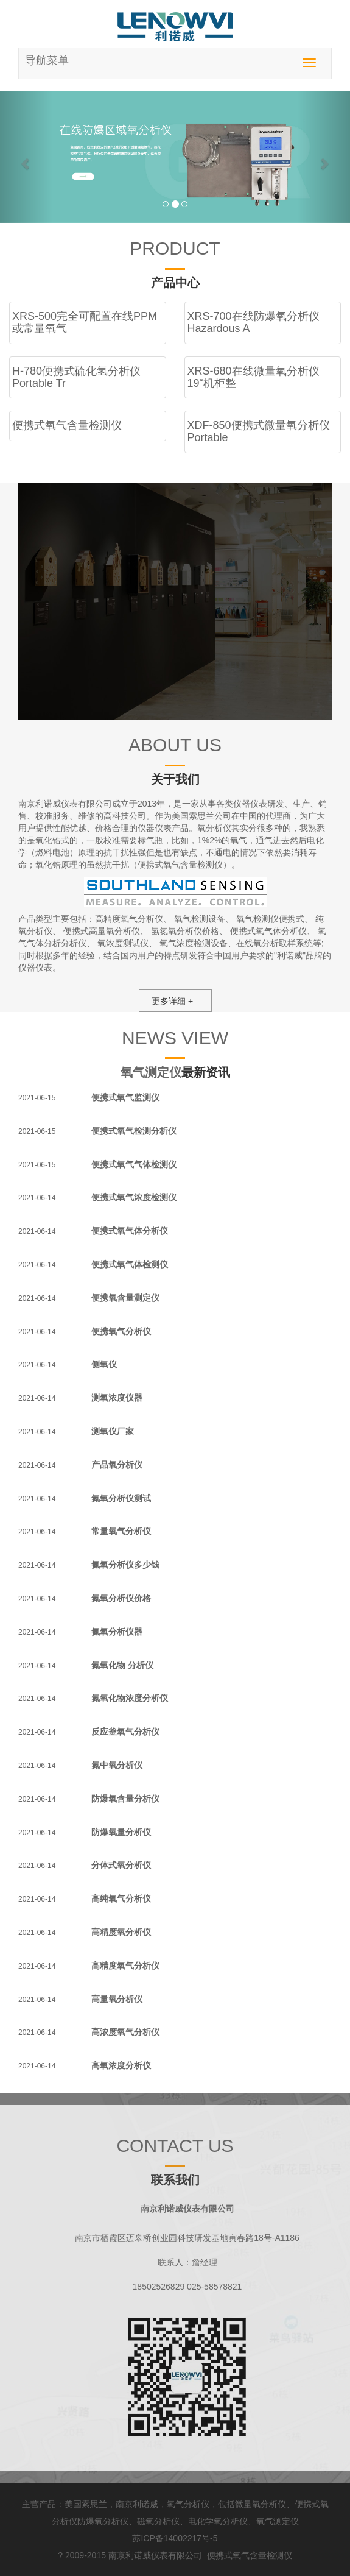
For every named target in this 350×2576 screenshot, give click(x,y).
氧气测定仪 (151, 1072)
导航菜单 (47, 60)
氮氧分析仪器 (116, 1632)
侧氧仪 (104, 1364)
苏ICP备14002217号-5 (174, 2538)
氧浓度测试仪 (123, 943)
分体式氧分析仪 (121, 1865)
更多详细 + (172, 1001)
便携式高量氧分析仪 (101, 931)
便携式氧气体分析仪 (268, 931)
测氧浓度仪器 (116, 1398)
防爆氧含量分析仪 (125, 1798)
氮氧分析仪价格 (121, 1598)
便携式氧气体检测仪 (129, 1264)
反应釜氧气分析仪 (125, 1731)
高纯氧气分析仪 (121, 1898)
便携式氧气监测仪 (125, 1097)
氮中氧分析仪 (116, 1765)
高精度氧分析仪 (121, 1932)
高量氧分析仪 (116, 1999)
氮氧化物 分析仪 (122, 1665)
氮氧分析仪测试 (121, 1498)
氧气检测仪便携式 (270, 919)
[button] (26, 157)
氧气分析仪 (188, 2504)
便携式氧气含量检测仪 (249, 2555)
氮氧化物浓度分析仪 (129, 1698)
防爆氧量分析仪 (121, 1832)
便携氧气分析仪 (121, 1331)
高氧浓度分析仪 (121, 2065)
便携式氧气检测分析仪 (134, 1131)
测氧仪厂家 (112, 1431)
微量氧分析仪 (260, 2504)
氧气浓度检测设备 (193, 943)
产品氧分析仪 (116, 1465)
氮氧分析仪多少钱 (125, 1564)
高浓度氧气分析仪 (125, 2032)
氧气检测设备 (199, 919)
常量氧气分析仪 (121, 1531)
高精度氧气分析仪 (129, 919)
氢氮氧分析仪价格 (185, 931)
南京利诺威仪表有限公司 (155, 2555)
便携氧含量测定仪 (125, 1298)
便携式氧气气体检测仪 (134, 1164)
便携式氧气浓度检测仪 (134, 1197)
